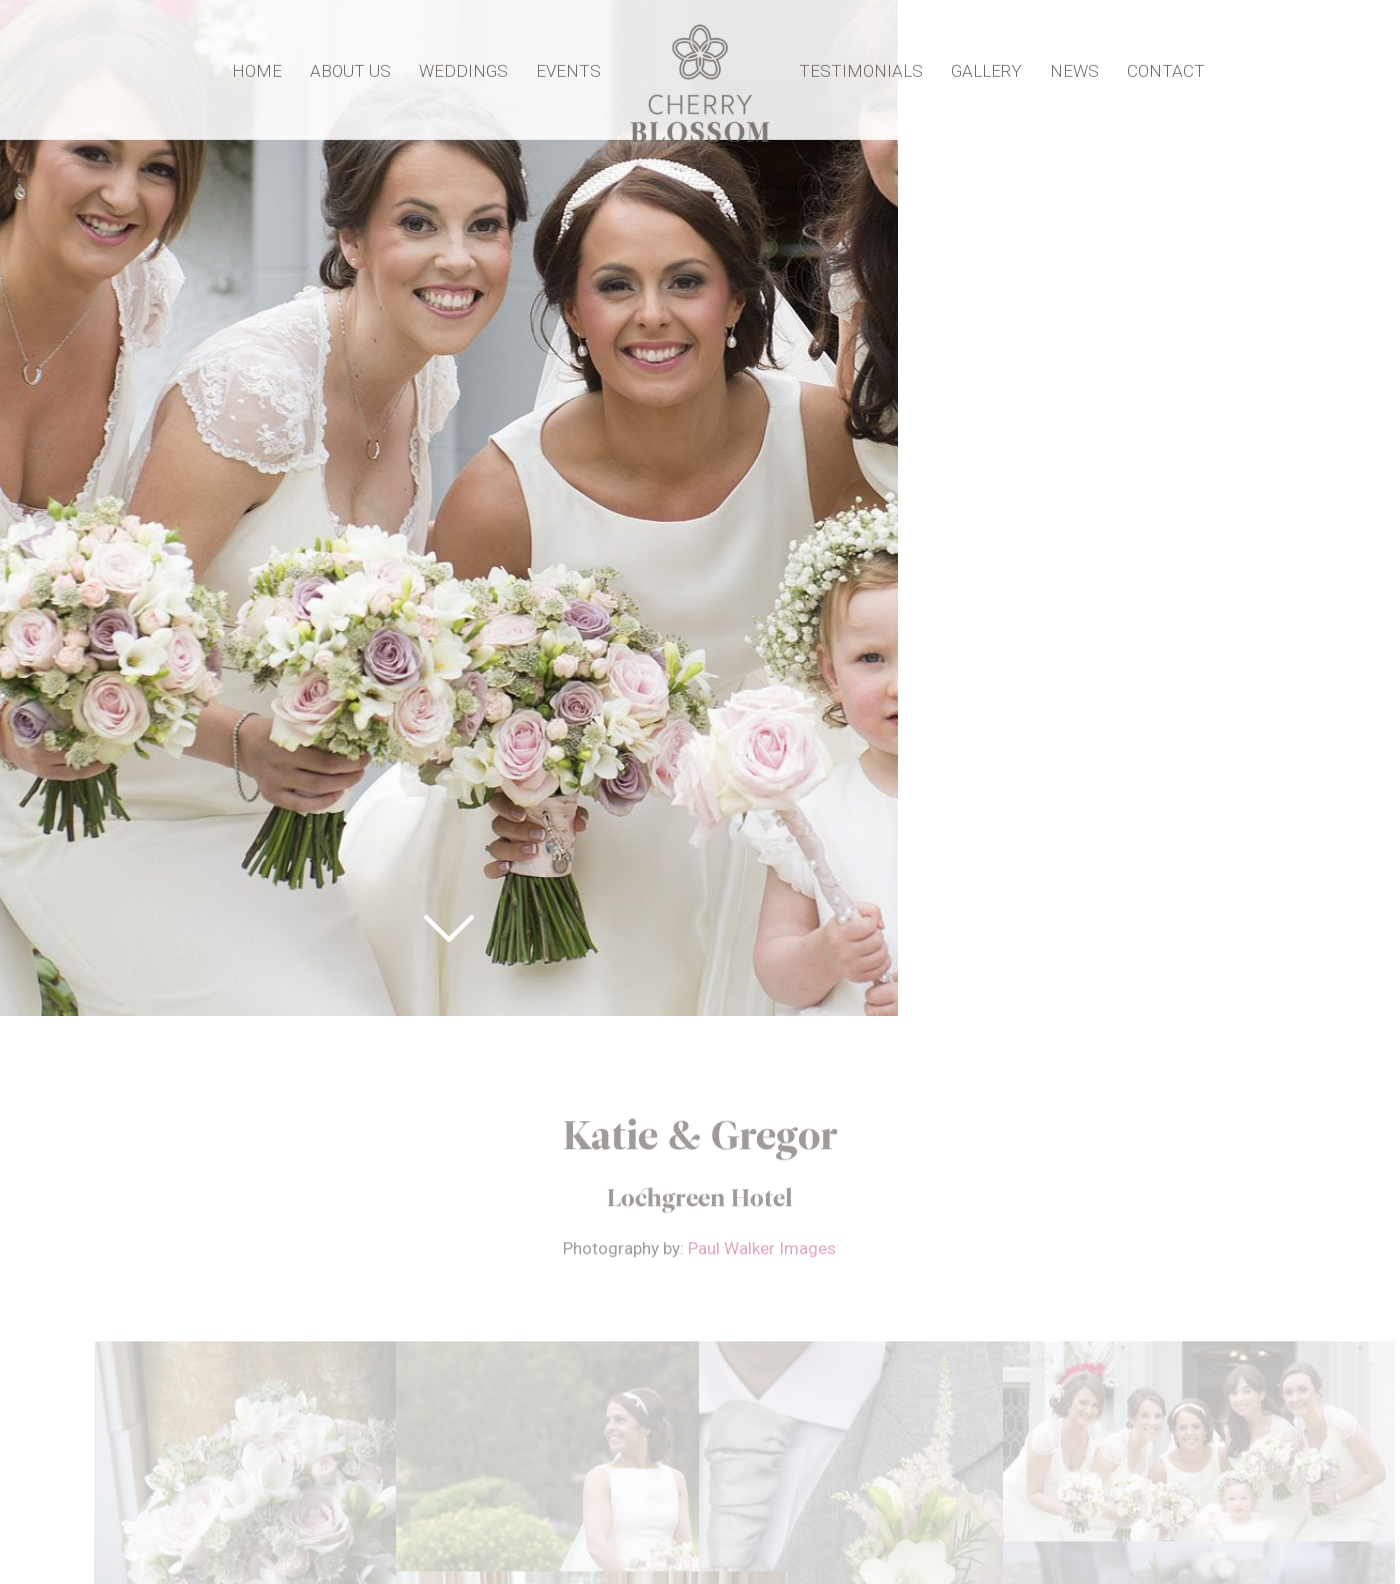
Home (262, 68)
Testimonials (856, 68)
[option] (700, 792)
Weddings (468, 68)
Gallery (981, 68)
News (1069, 68)
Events (573, 68)
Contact (1161, 68)
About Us (355, 68)
